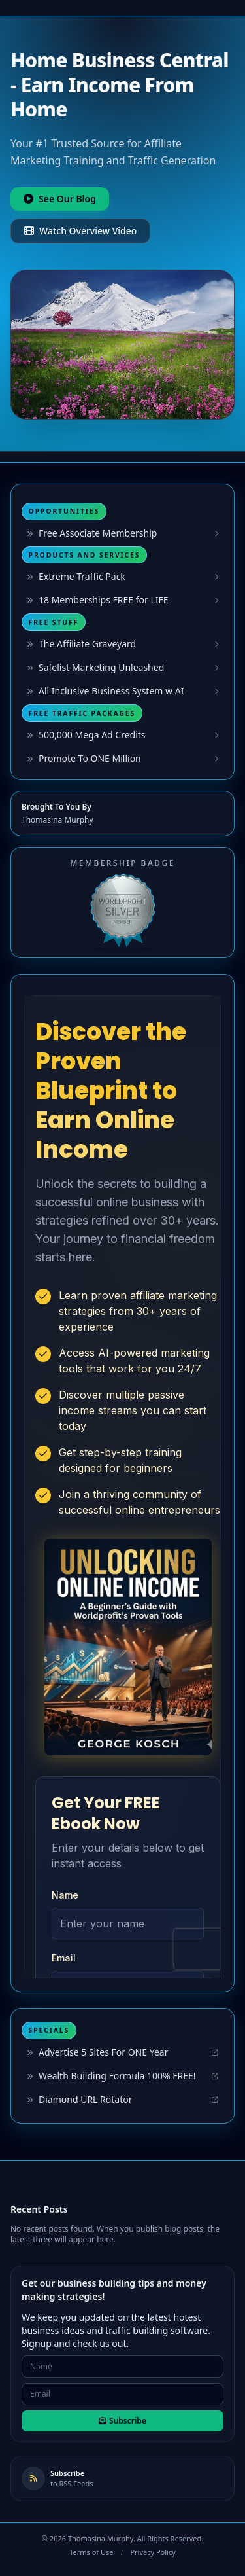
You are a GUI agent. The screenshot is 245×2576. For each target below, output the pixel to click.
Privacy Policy (152, 2552)
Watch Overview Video (80, 230)
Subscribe (122, 2420)
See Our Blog (60, 198)
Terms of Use (91, 2552)
